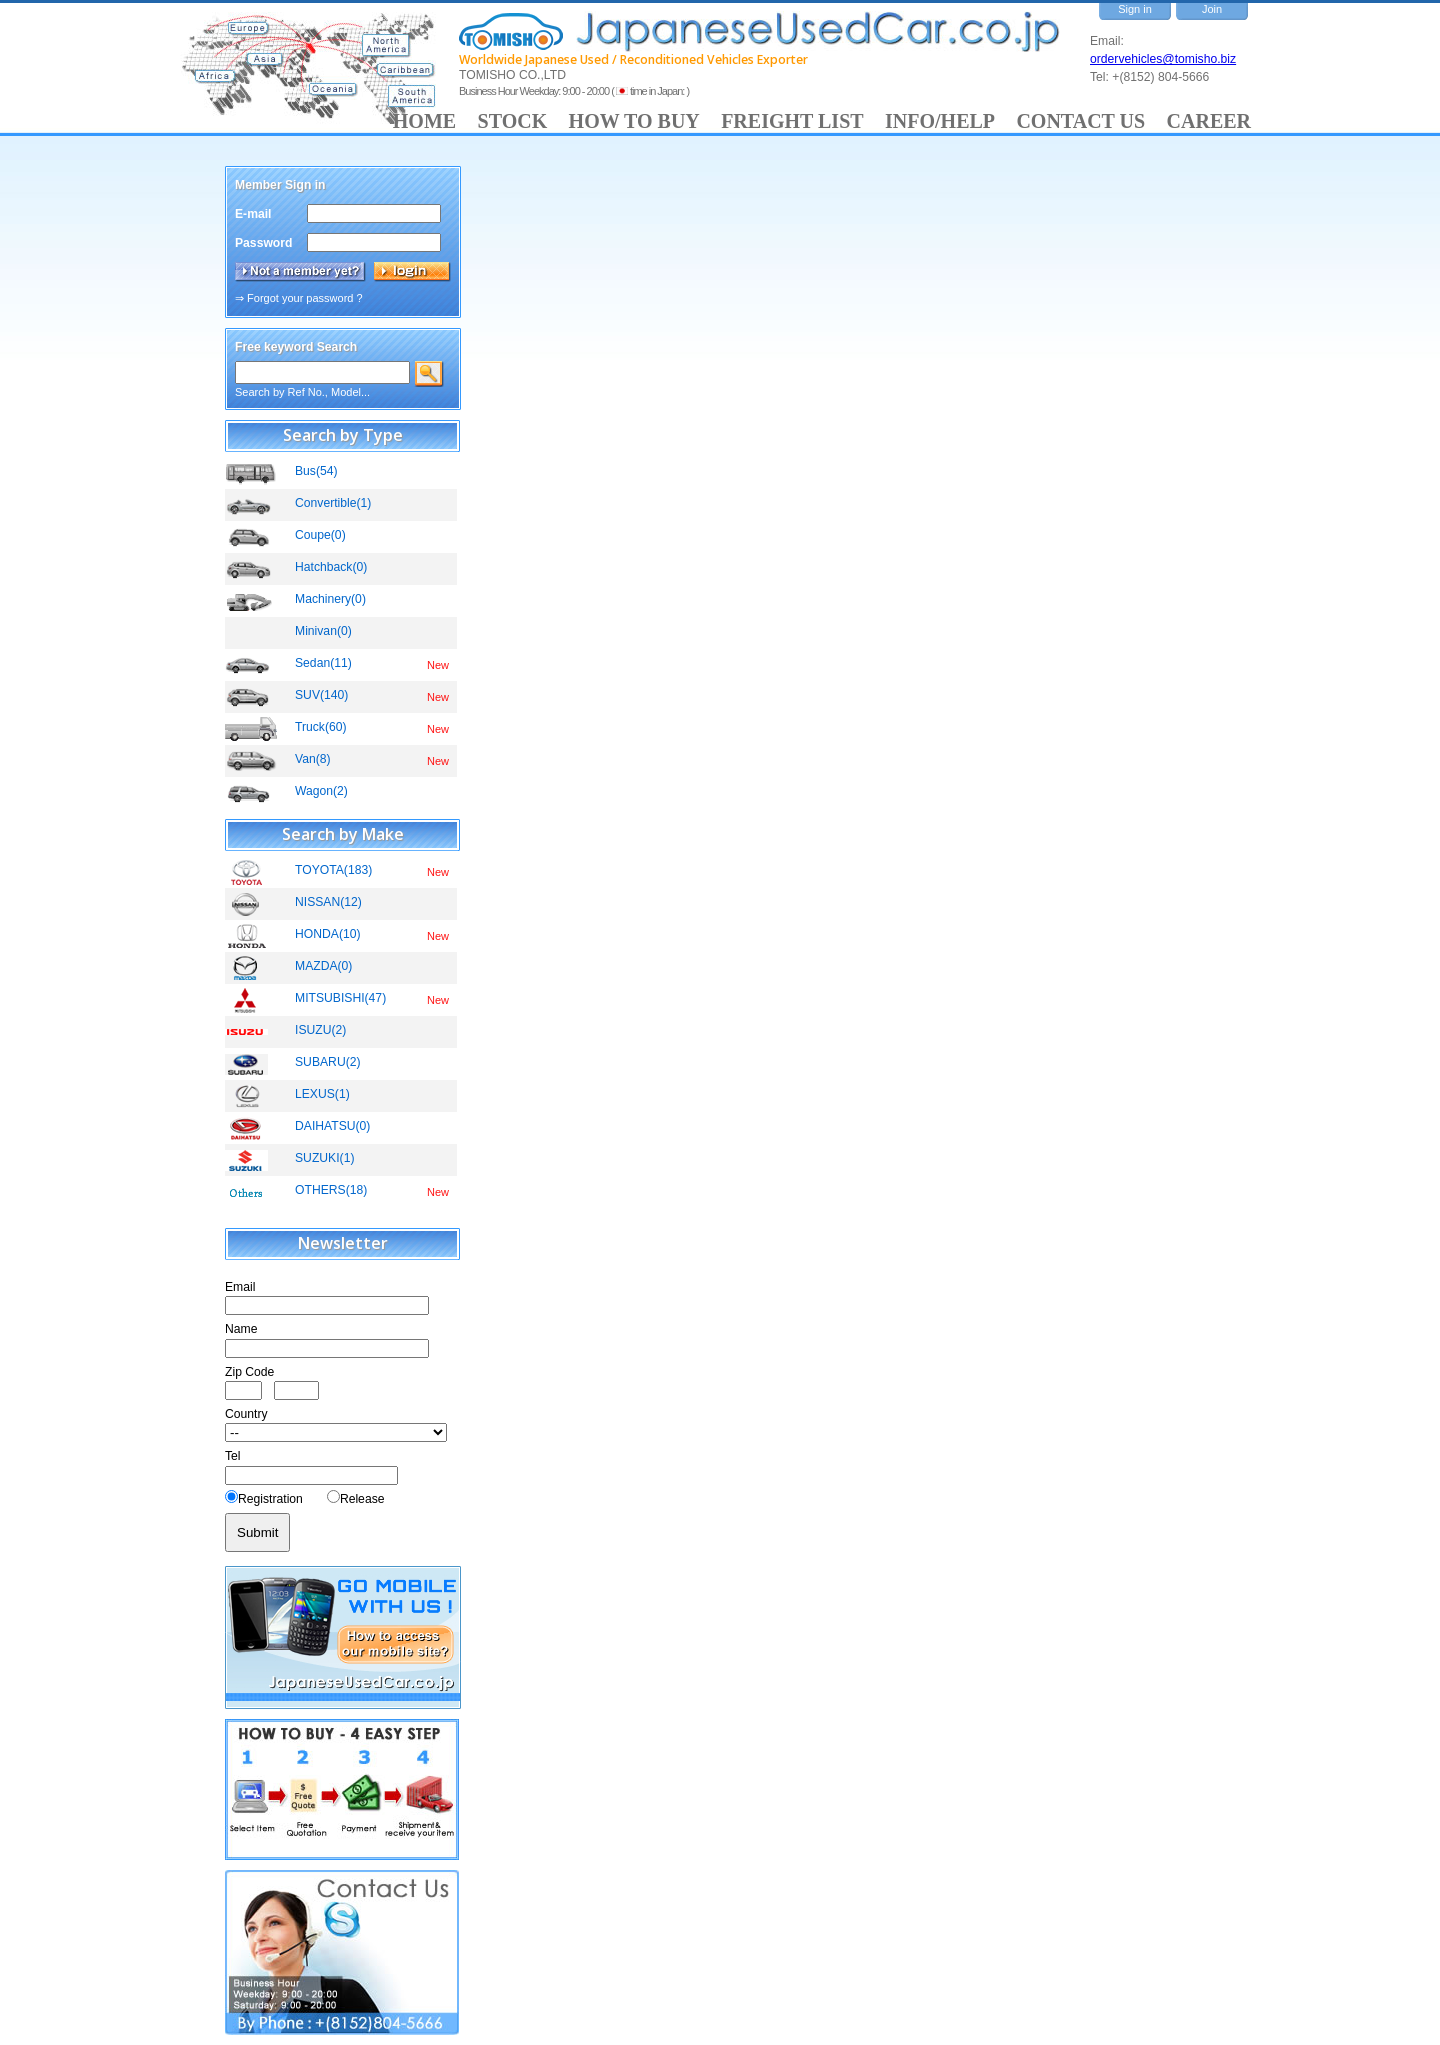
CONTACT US (1080, 121)
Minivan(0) (323, 631)
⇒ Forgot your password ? (299, 298)
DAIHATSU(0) (332, 1126)
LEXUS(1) (322, 1094)
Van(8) (313, 759)
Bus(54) (316, 471)
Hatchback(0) (331, 567)
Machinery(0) (330, 599)
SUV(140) (321, 695)
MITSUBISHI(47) (340, 998)
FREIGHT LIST (792, 121)
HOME (424, 121)
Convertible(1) (333, 503)
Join (1212, 9)
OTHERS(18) (331, 1190)
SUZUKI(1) (324, 1158)
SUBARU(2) (328, 1062)
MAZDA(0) (323, 966)
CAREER (1209, 121)
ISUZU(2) (320, 1030)
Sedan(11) (323, 663)
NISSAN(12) (328, 902)
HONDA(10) (328, 934)
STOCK (513, 121)
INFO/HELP (940, 121)
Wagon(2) (321, 791)
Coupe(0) (320, 535)
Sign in (1135, 9)
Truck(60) (321, 727)
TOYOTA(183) (333, 870)
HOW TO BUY (634, 121)
